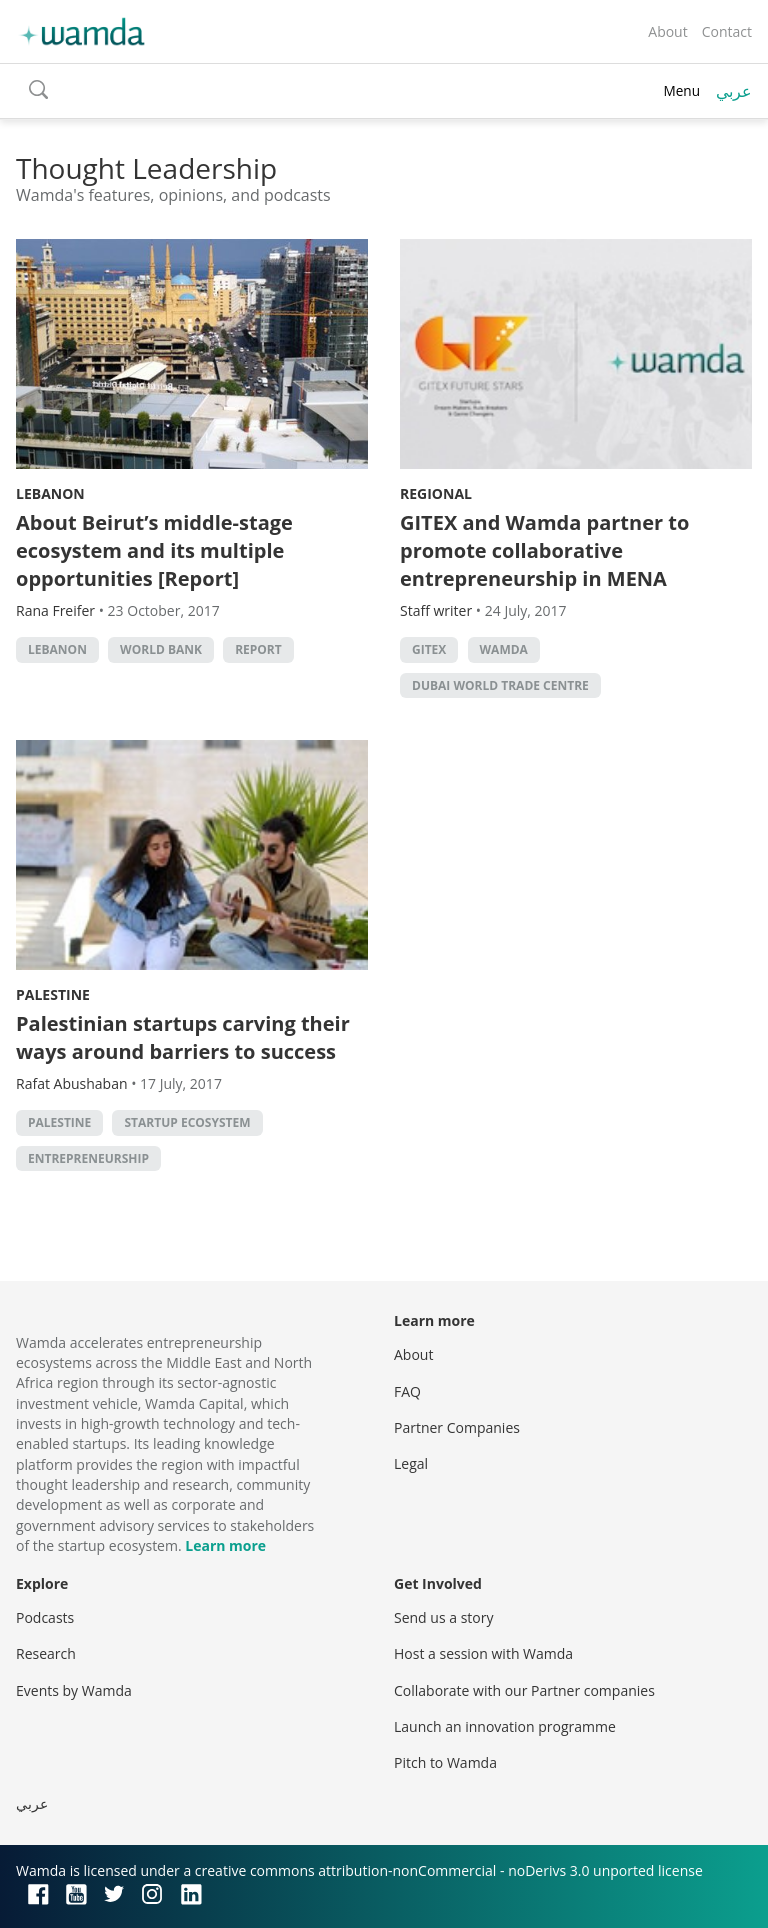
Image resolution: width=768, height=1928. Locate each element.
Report (258, 649)
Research (46, 1653)
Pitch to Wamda (445, 1762)
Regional (436, 493)
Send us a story (443, 1617)
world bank (161, 649)
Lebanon (50, 493)
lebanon (57, 649)
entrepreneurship (88, 1158)
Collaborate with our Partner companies (524, 1690)
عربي (734, 91)
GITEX (429, 649)
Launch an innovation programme (505, 1726)
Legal (411, 1463)
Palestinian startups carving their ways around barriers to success (183, 1037)
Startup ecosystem (187, 1122)
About (667, 31)
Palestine (53, 994)
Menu (681, 90)
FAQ (407, 1391)
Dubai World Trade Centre (500, 685)
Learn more (225, 1545)
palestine (59, 1122)
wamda (504, 649)
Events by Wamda (74, 1690)
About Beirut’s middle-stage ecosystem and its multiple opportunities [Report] (154, 550)
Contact (727, 31)
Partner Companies (457, 1427)
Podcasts (45, 1617)
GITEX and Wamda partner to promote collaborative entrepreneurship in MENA (544, 550)
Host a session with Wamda (483, 1653)
